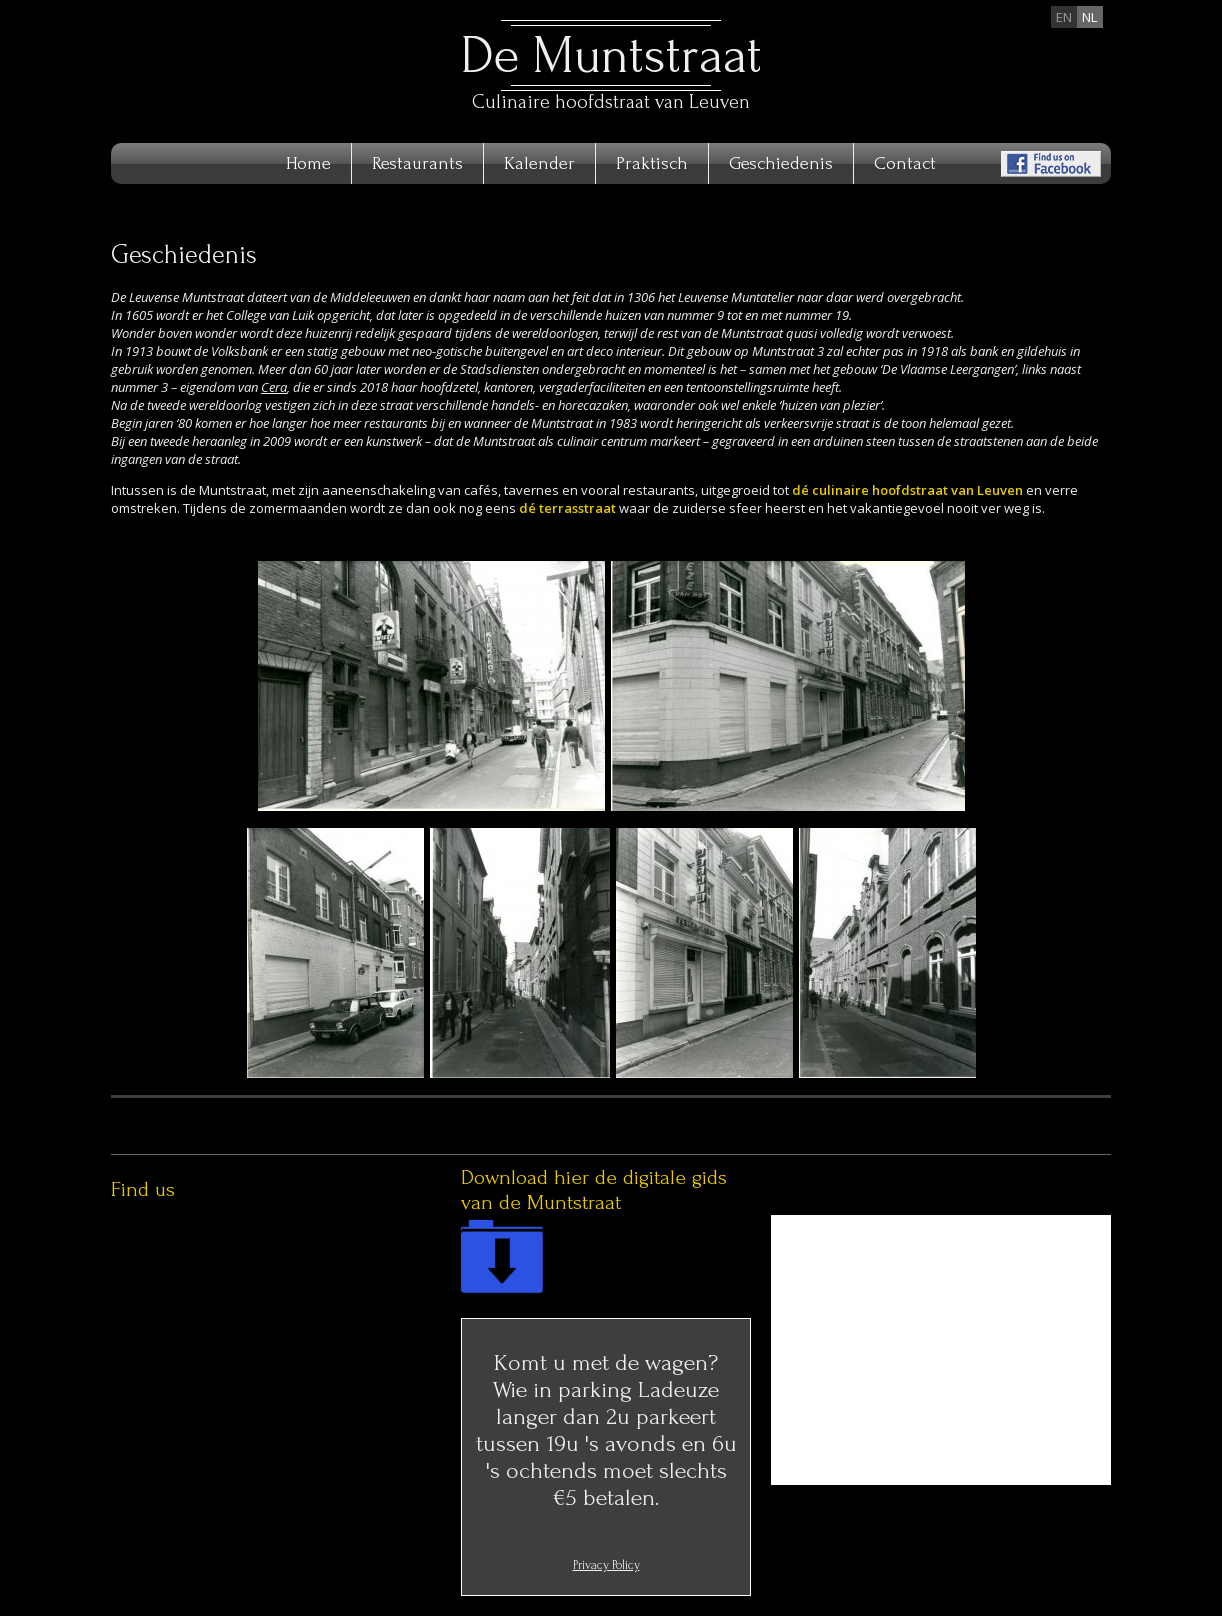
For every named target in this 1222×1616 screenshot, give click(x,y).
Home (308, 163)
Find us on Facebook (1051, 164)
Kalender (539, 163)
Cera (274, 387)
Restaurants (417, 163)
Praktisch (652, 163)
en (1064, 17)
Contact (905, 163)
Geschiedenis (781, 163)
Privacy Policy (606, 1565)
